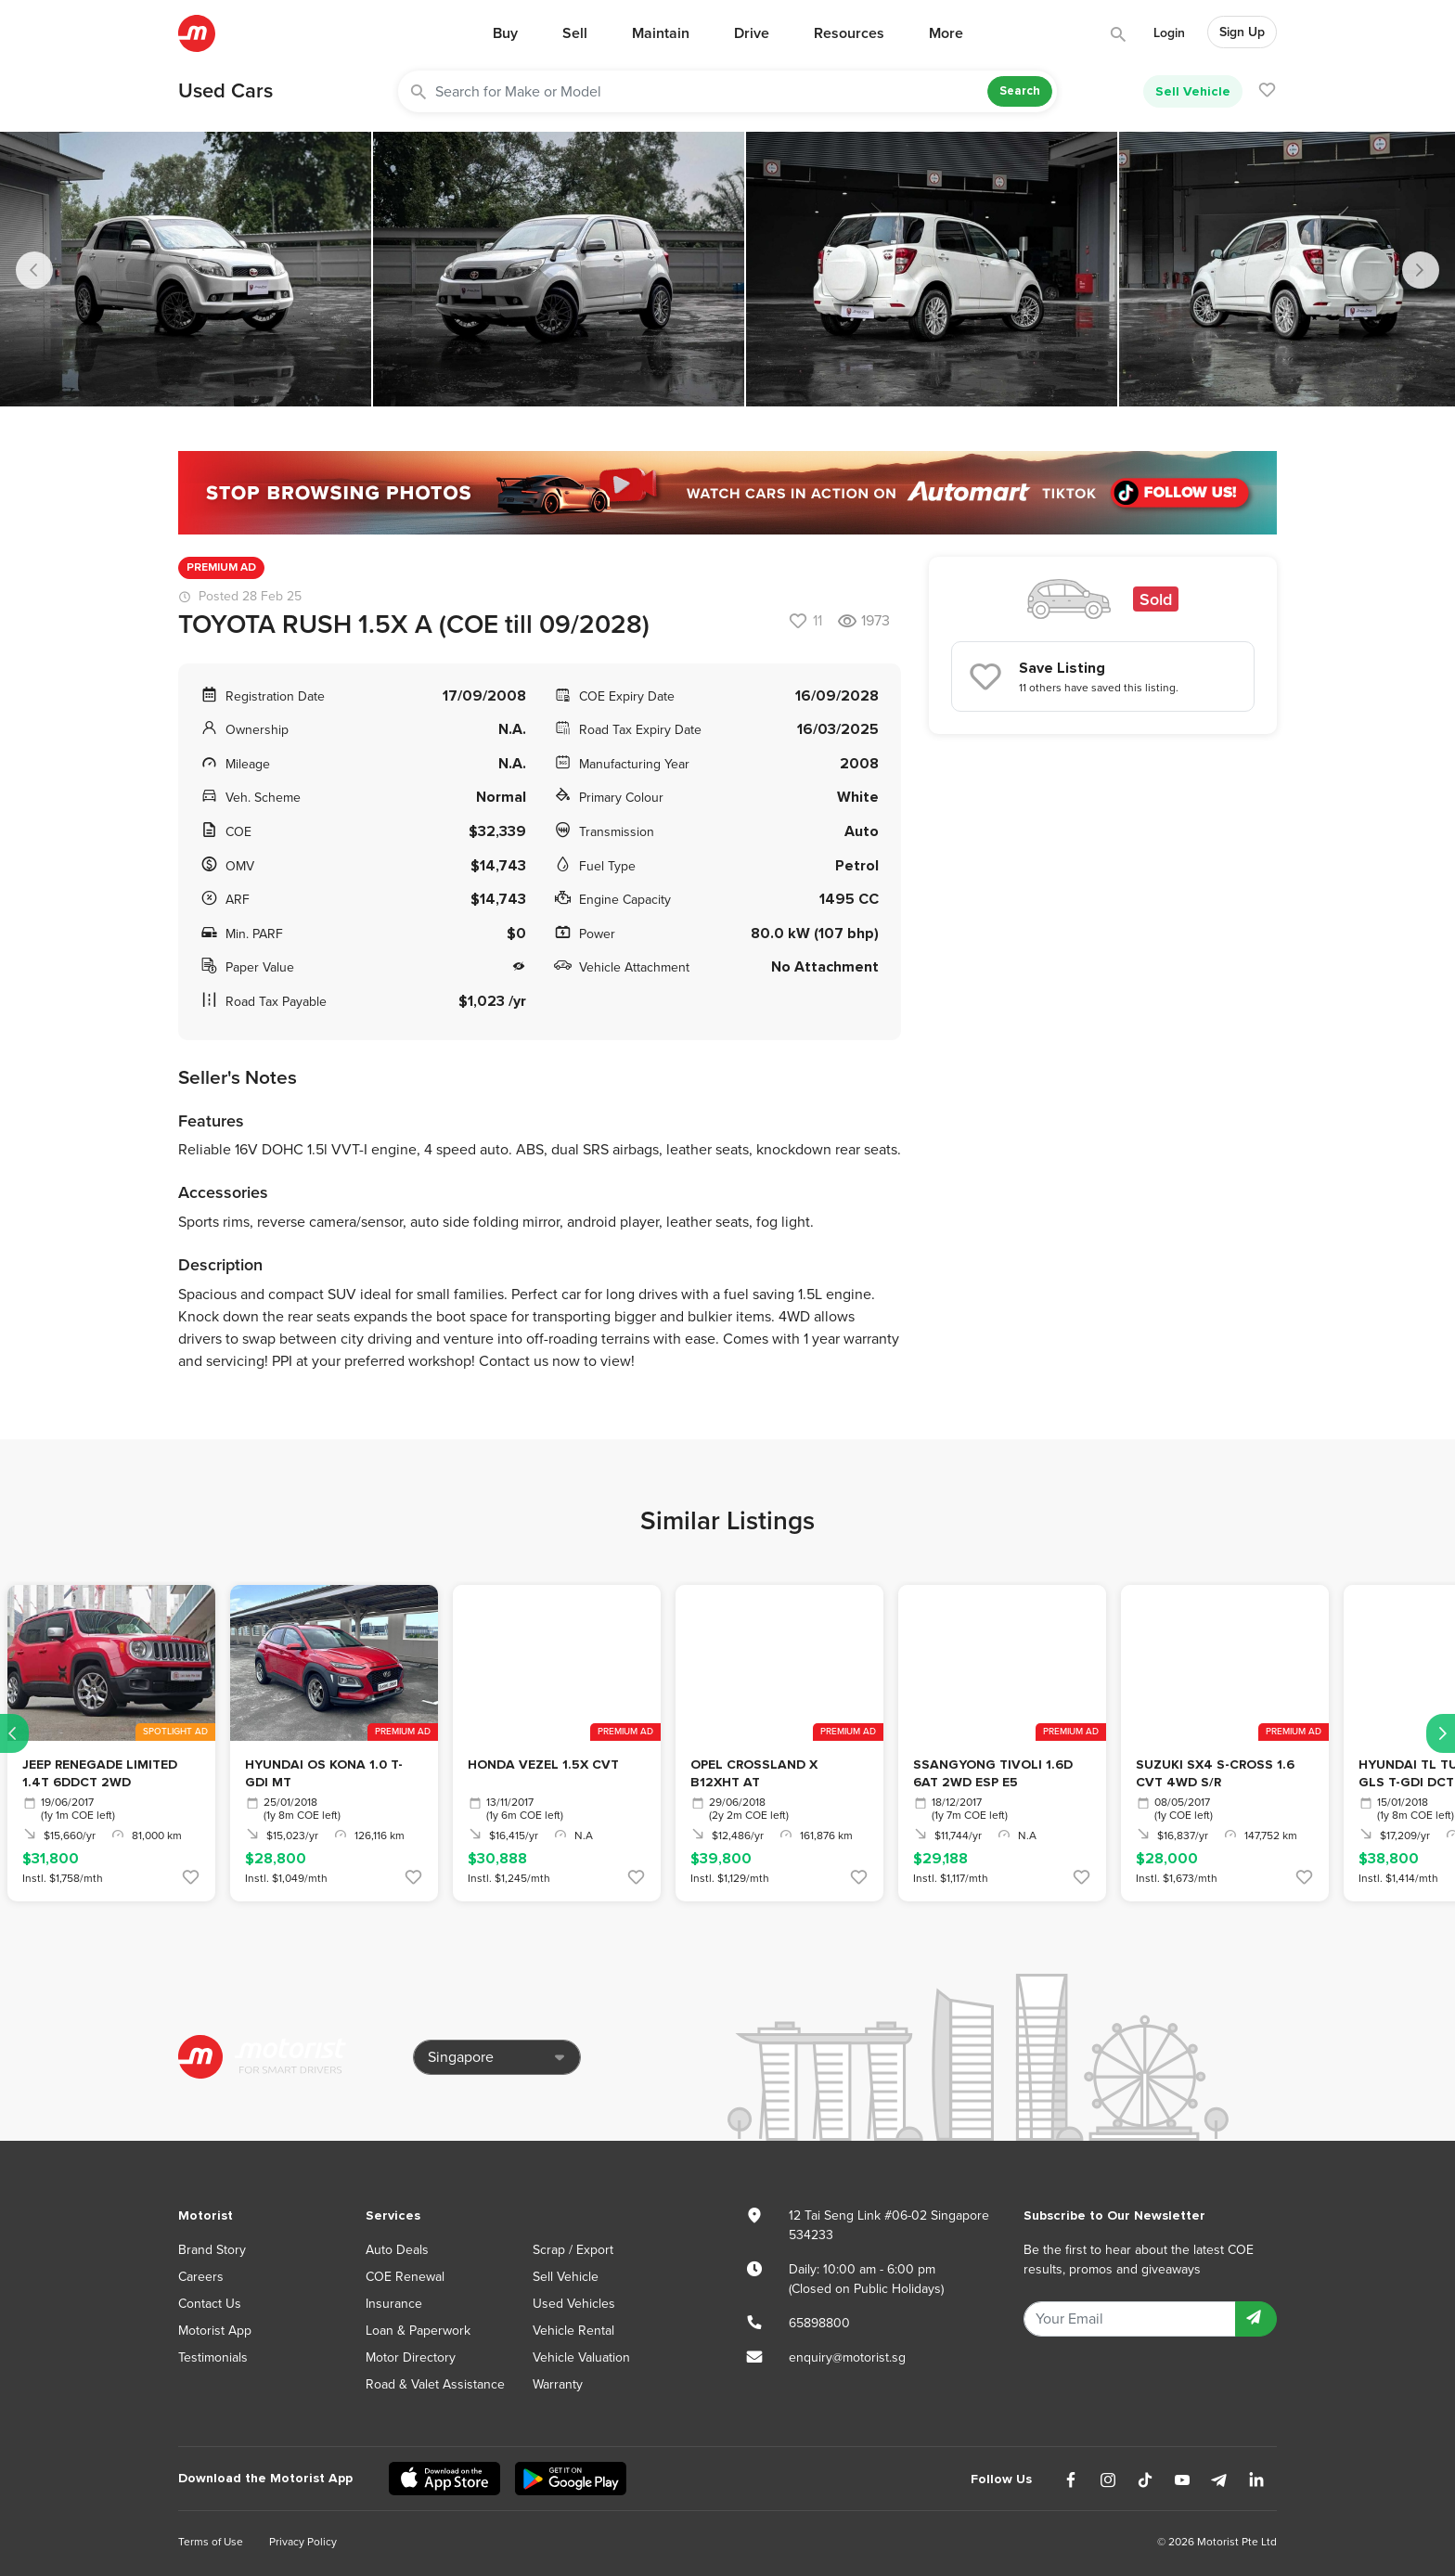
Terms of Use (210, 2541)
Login (1169, 33)
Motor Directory (411, 2357)
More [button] (946, 33)
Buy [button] (505, 33)
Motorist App (214, 2330)
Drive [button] (751, 33)
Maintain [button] (660, 33)
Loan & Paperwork (418, 2330)
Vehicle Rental (573, 2330)
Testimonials (213, 2357)
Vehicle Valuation (581, 2357)
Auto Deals (397, 2250)
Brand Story (212, 2250)
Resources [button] (849, 33)
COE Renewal (405, 2277)
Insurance (394, 2304)
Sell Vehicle (1192, 91)
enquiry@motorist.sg (847, 2357)
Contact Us (209, 2304)
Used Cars (225, 91)
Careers (201, 2277)
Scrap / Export (573, 2250)
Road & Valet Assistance (435, 2384)
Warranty (558, 2384)
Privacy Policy (303, 2541)
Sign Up (1242, 32)
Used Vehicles (574, 2304)
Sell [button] (574, 33)
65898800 (819, 2323)
